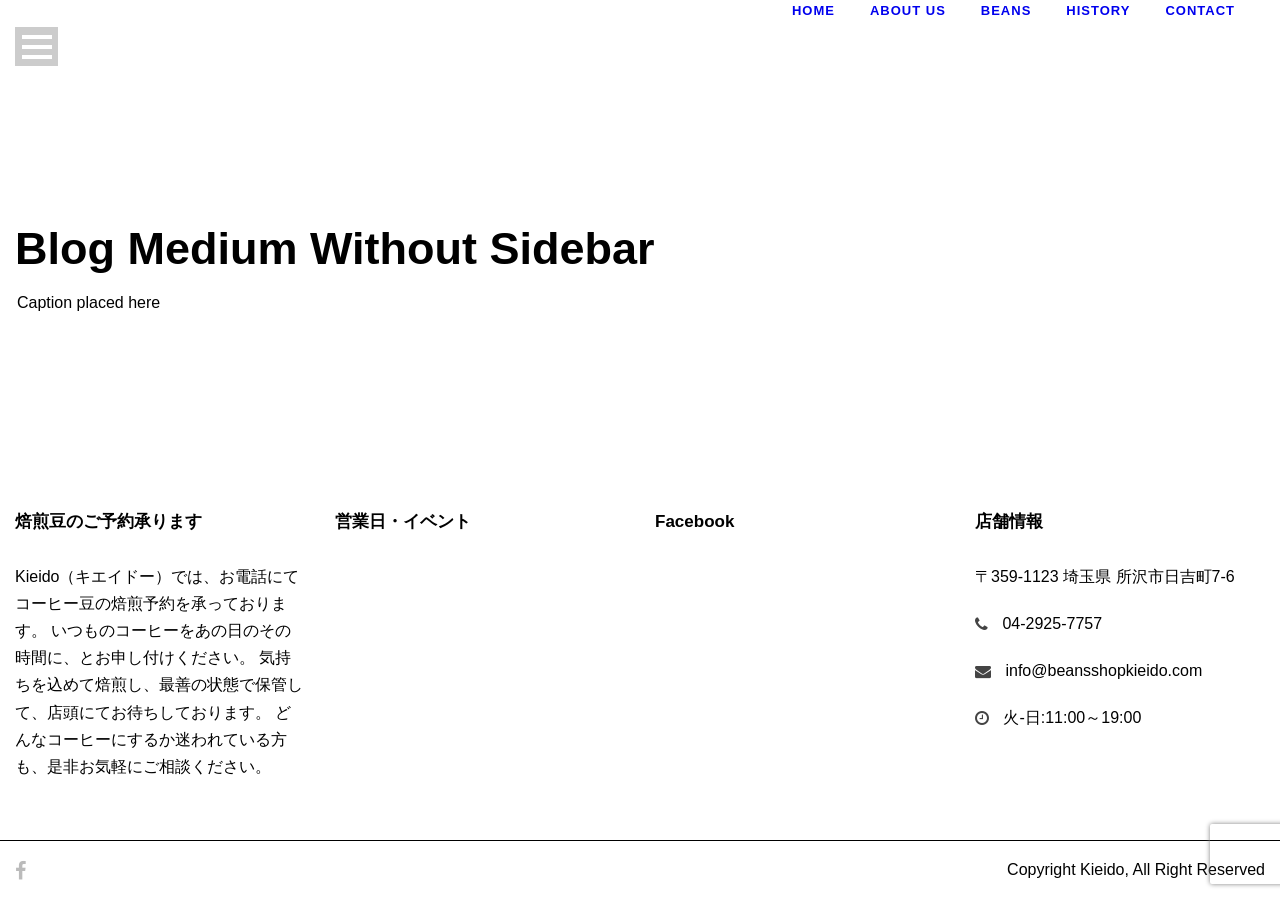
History (1098, 10)
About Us (908, 10)
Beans (1006, 10)
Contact (1200, 10)
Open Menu (36, 46)
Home (813, 10)
